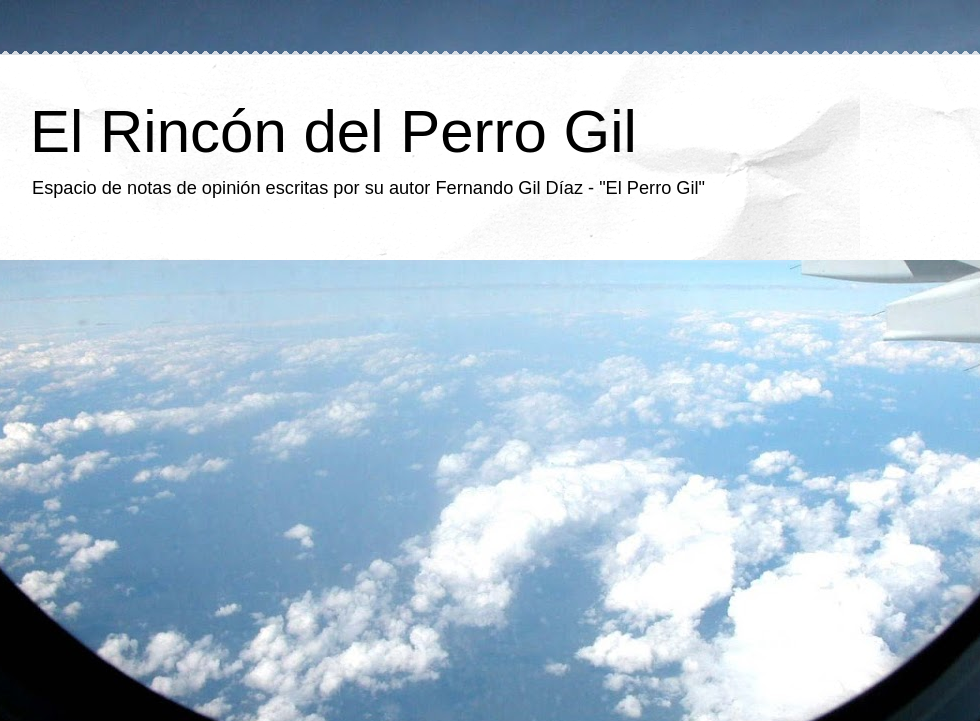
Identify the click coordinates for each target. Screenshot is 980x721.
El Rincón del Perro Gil (333, 131)
